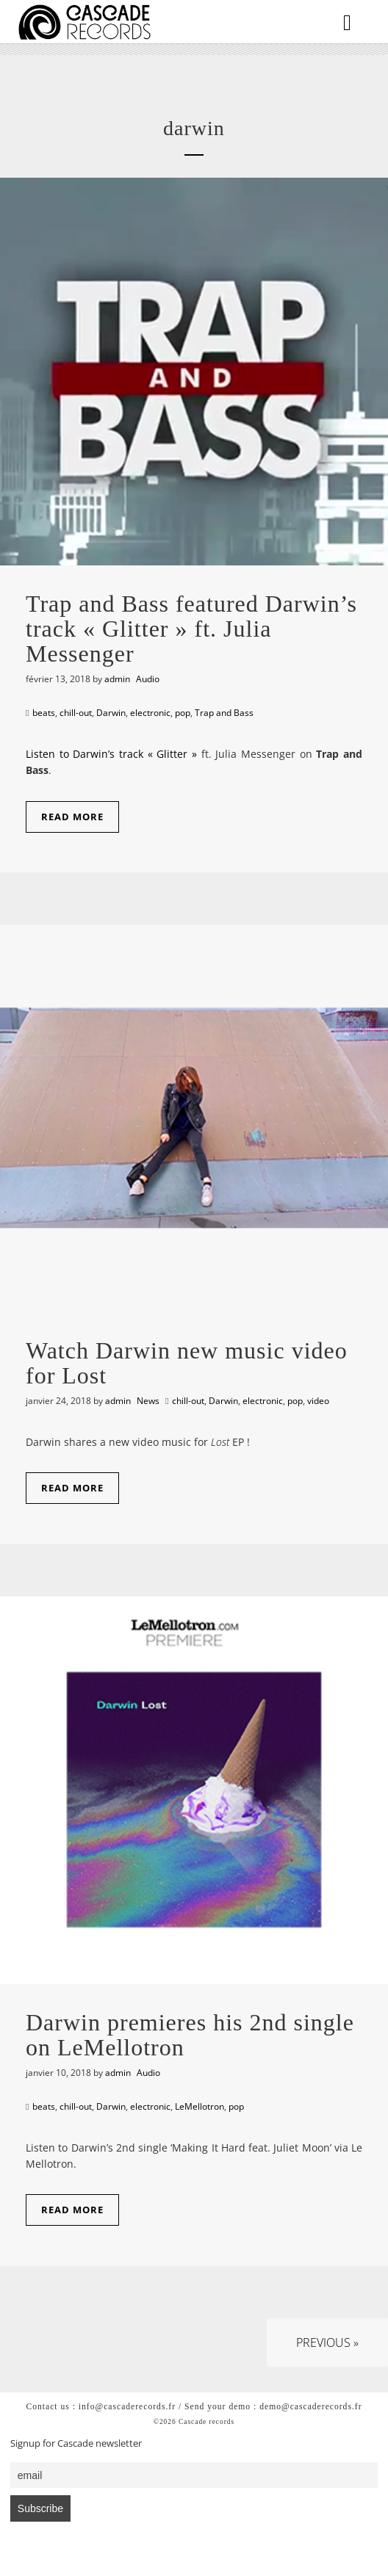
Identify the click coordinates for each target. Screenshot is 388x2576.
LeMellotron (199, 2106)
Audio (147, 679)
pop (182, 712)
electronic (150, 712)
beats (43, 712)
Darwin (111, 712)
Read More (72, 816)
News (148, 1400)
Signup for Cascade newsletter (76, 2443)
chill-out (76, 712)
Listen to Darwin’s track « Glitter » (111, 754)
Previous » (327, 2342)
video (318, 1400)
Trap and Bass (224, 712)
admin (117, 679)
